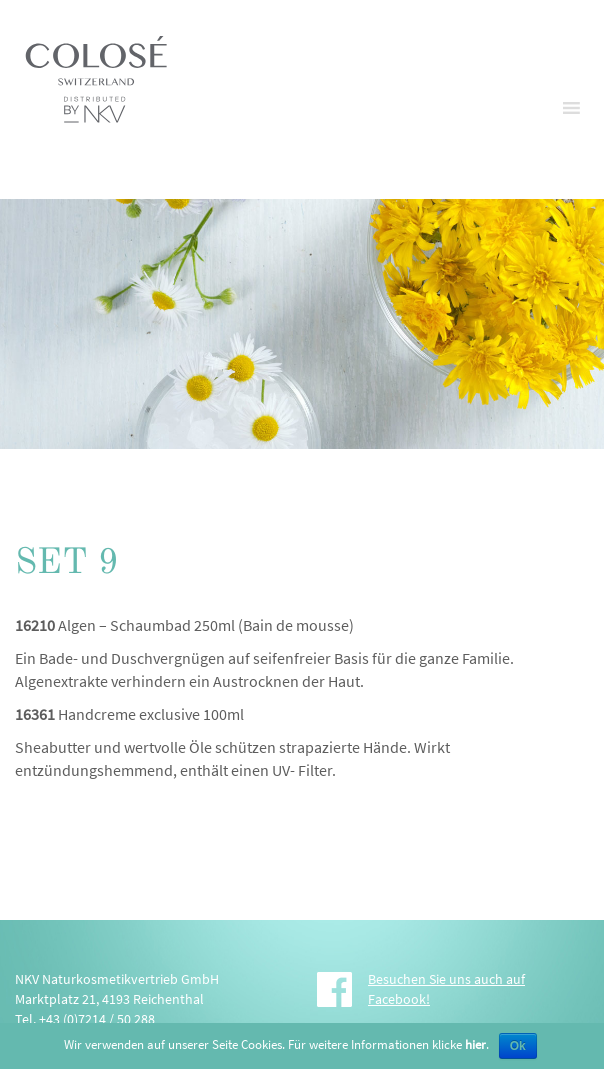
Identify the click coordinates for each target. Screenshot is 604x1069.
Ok (518, 1046)
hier (475, 1044)
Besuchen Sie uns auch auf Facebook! (446, 989)
